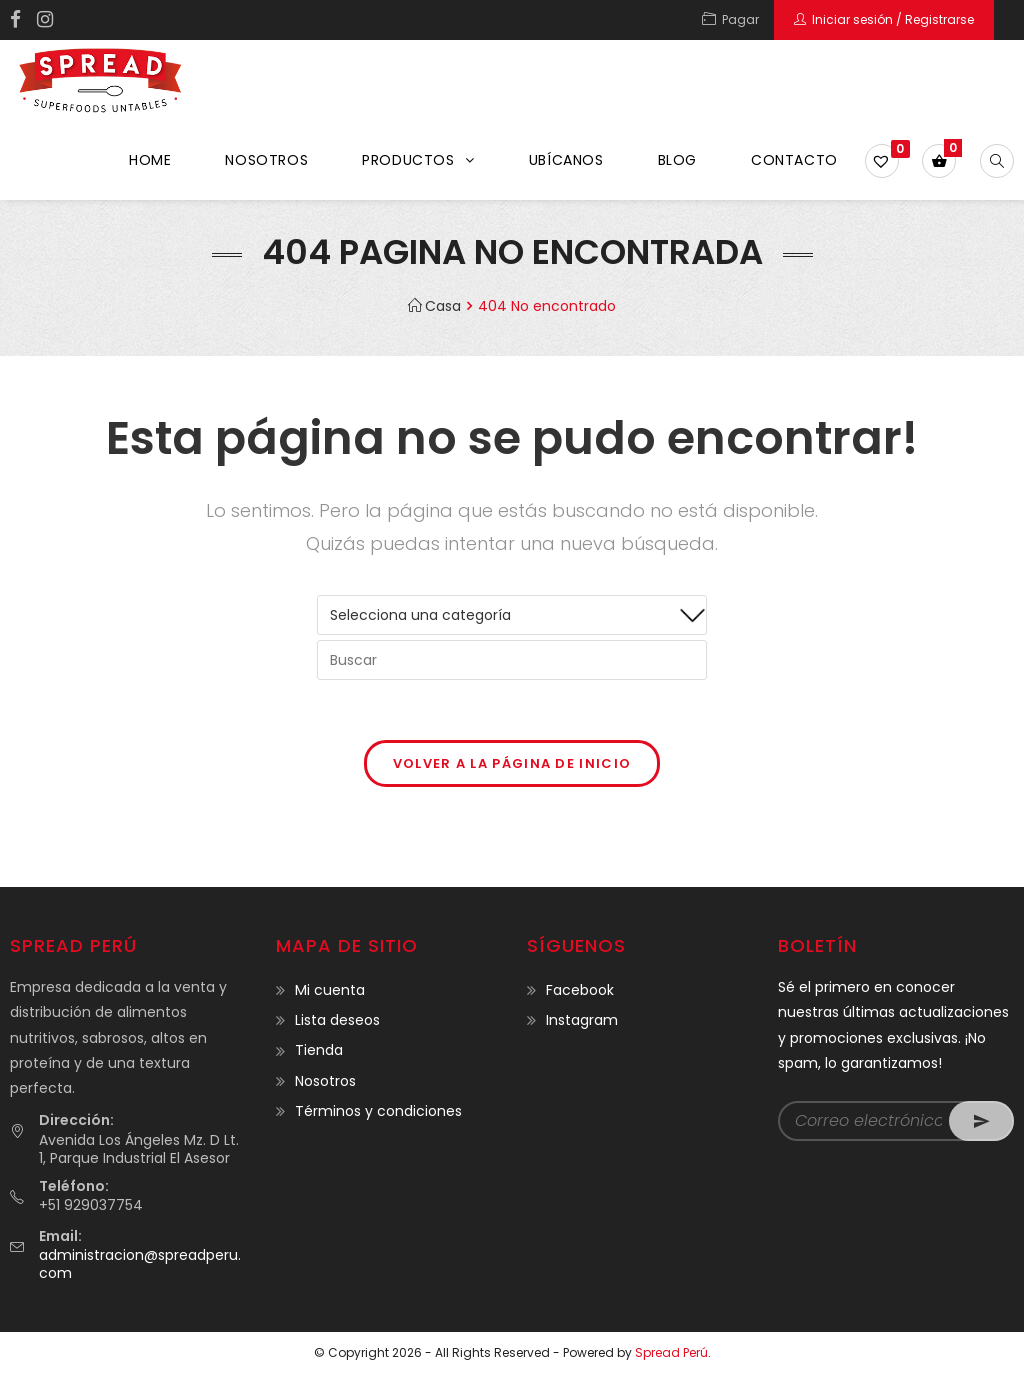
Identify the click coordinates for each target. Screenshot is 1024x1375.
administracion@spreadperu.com (140, 1264)
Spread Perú (671, 1352)
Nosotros (325, 1081)
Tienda (319, 1050)
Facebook (580, 990)
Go (981, 1121)
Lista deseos (337, 1020)
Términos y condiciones (378, 1111)
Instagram (582, 1020)
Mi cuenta (330, 990)
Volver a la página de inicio (512, 763)
